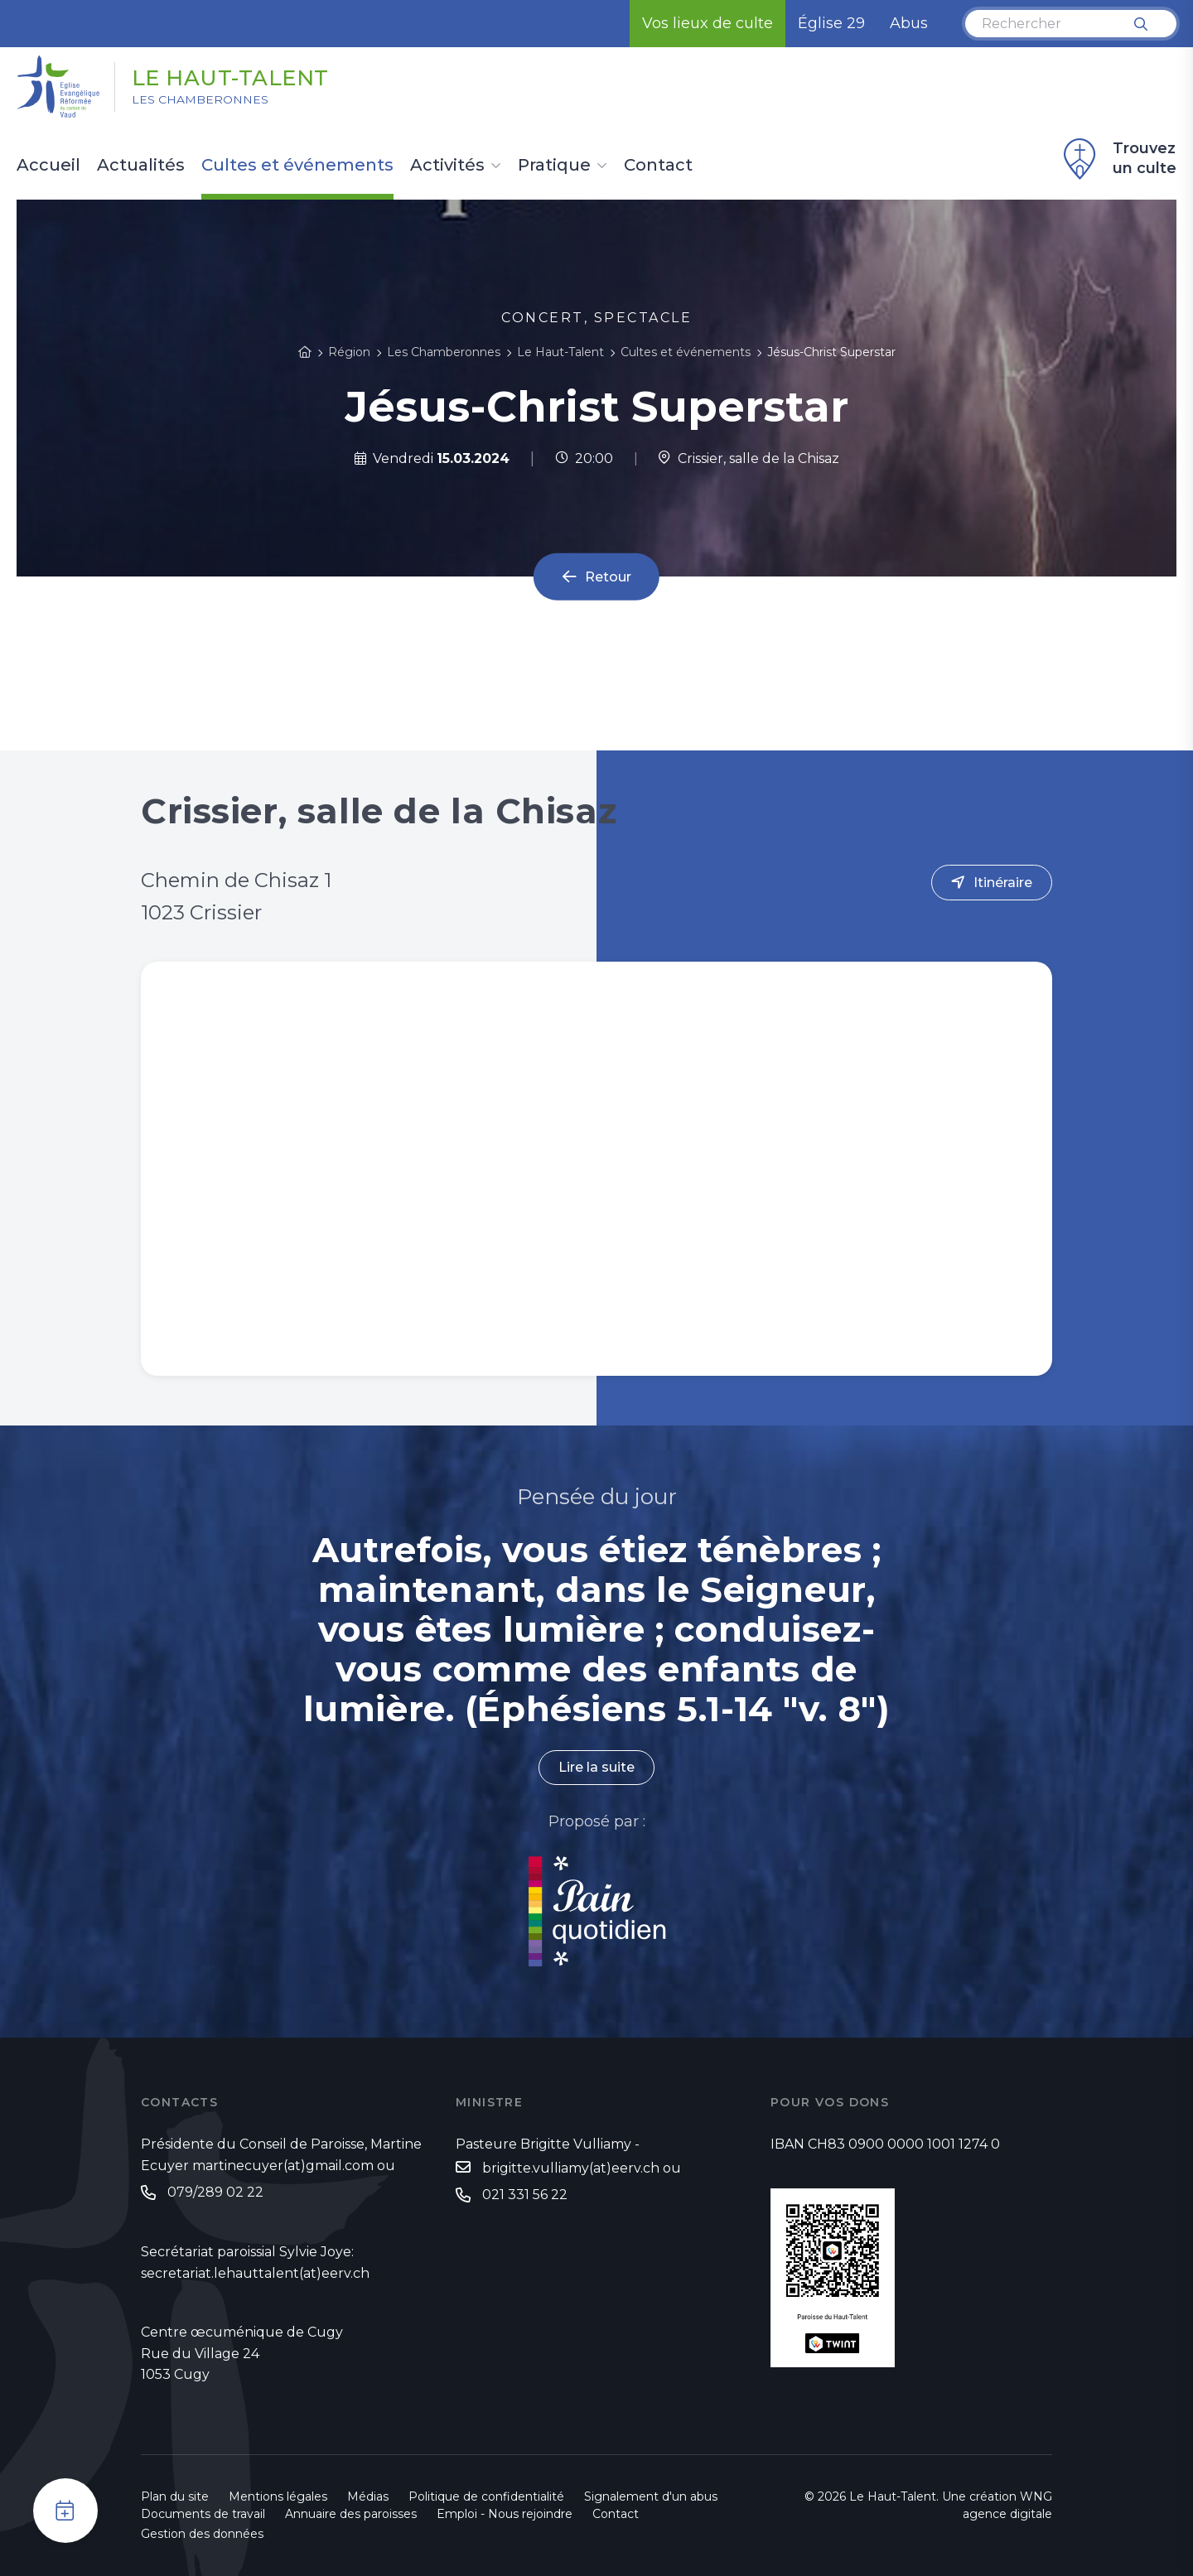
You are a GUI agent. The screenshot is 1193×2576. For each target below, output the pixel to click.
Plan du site (175, 2496)
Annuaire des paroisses (351, 2513)
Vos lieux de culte (707, 23)
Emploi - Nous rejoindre (504, 2513)
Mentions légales (278, 2496)
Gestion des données (202, 2533)
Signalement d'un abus (650, 2496)
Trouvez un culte (1117, 159)
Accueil (48, 166)
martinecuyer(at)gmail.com (283, 2165)
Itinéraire (1002, 882)
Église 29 (831, 23)
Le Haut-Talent (231, 77)
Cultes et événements (297, 166)
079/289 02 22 (215, 2192)
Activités (447, 166)
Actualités (141, 166)
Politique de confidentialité (486, 2496)
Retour (608, 577)
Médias (368, 2496)
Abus (909, 23)
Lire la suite (596, 1768)
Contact (658, 166)
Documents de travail (203, 2513)
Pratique (554, 166)
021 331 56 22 (525, 2194)
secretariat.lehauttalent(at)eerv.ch (255, 2273)
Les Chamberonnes (201, 100)
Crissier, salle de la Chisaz (748, 458)
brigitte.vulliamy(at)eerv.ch (570, 2168)
